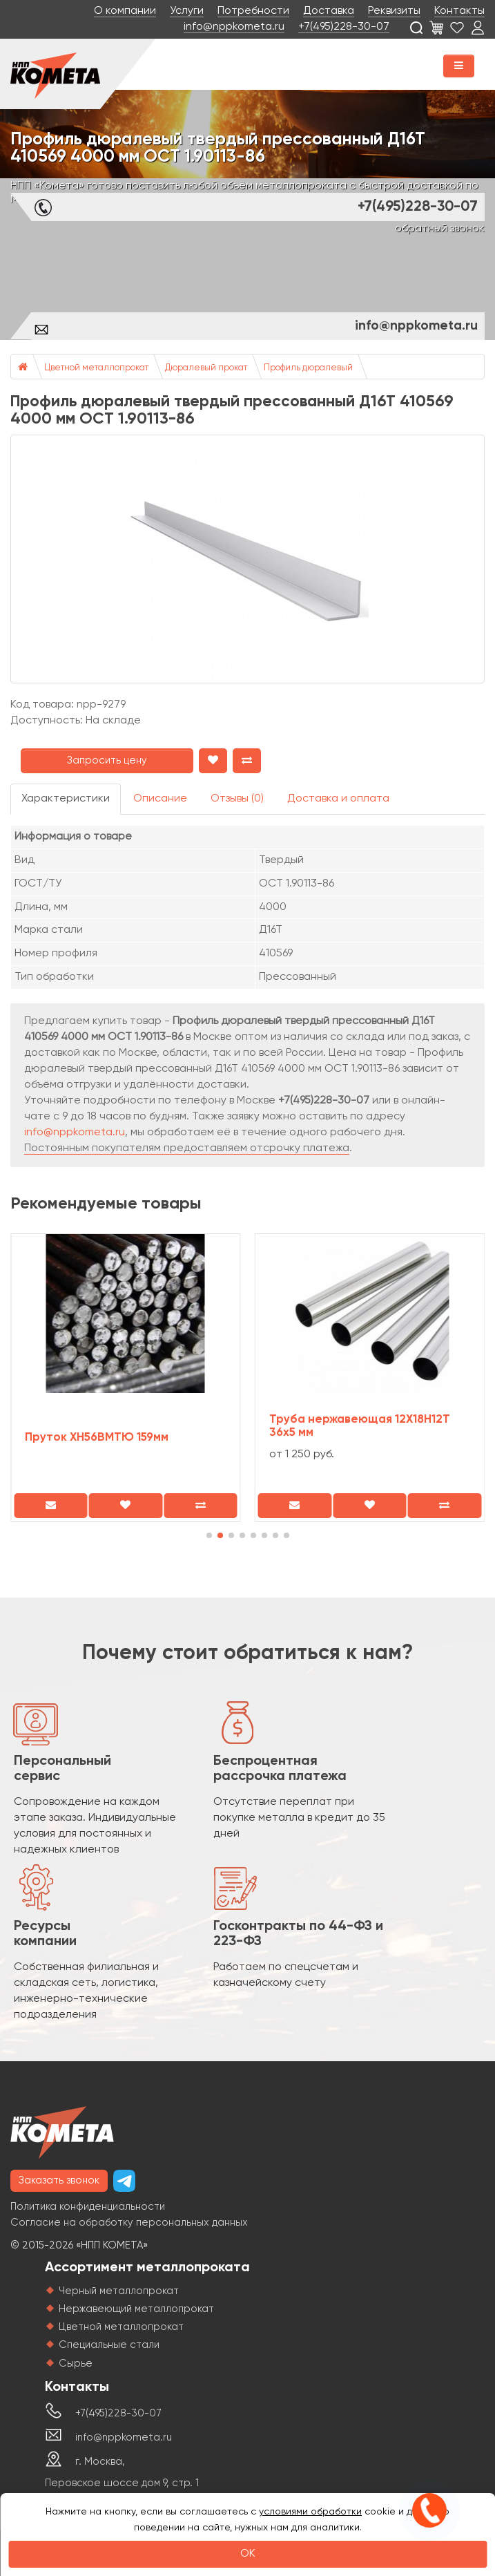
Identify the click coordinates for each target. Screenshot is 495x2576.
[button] (209, 1535)
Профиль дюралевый (308, 367)
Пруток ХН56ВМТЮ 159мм (96, 1437)
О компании (125, 11)
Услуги (187, 11)
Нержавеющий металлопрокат (136, 2309)
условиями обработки (310, 2512)
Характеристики (65, 798)
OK (247, 2553)
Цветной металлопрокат (96, 367)
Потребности (253, 11)
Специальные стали (109, 2345)
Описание (160, 798)
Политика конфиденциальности (87, 2206)
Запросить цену (107, 760)
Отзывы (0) (237, 798)
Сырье (76, 2363)
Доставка (328, 11)
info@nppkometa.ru (234, 26)
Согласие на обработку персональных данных (129, 2222)
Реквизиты (394, 11)
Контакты (459, 11)
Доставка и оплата (338, 798)
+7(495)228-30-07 (343, 26)
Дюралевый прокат (206, 367)
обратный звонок (440, 228)
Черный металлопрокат (119, 2291)
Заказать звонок (59, 2180)
